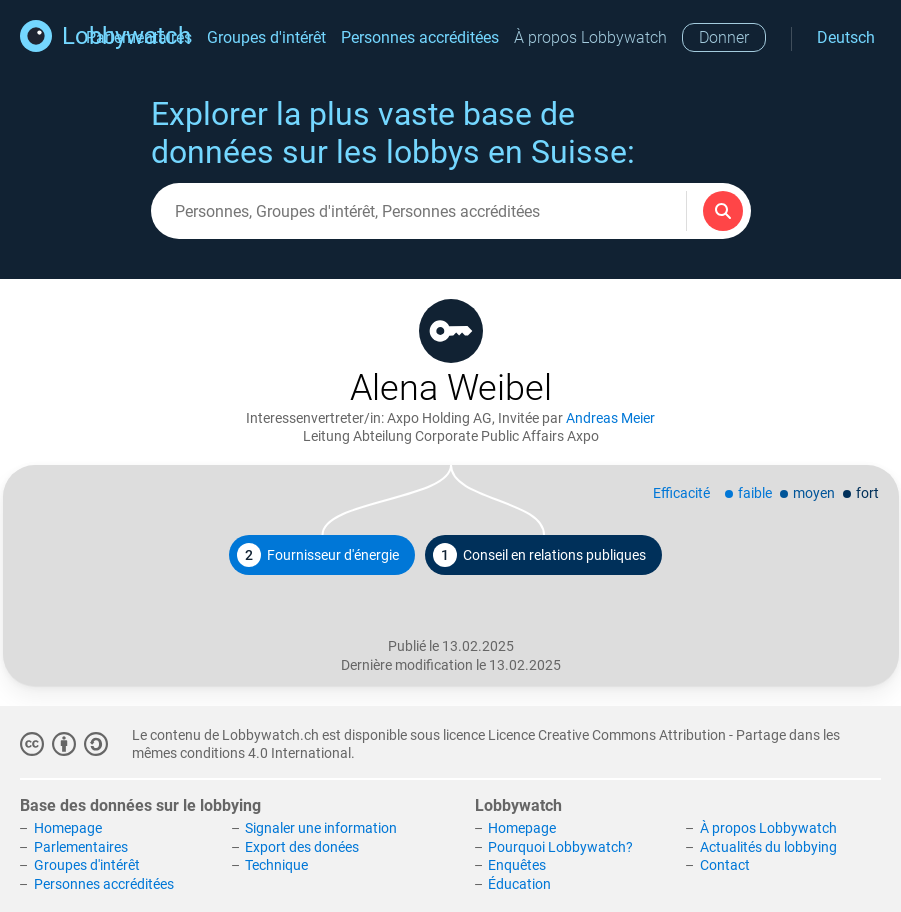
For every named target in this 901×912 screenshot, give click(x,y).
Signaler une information (321, 828)
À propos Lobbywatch (590, 37)
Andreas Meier (610, 418)
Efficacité (681, 493)
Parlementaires (81, 847)
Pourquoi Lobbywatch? (560, 847)
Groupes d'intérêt (266, 37)
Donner (724, 37)
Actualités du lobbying (768, 847)
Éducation (519, 884)
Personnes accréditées (420, 37)
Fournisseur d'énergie (318, 555)
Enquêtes (517, 865)
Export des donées (302, 847)
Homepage (68, 828)
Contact (725, 865)
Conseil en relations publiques (539, 555)
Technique (276, 865)
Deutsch (846, 37)
